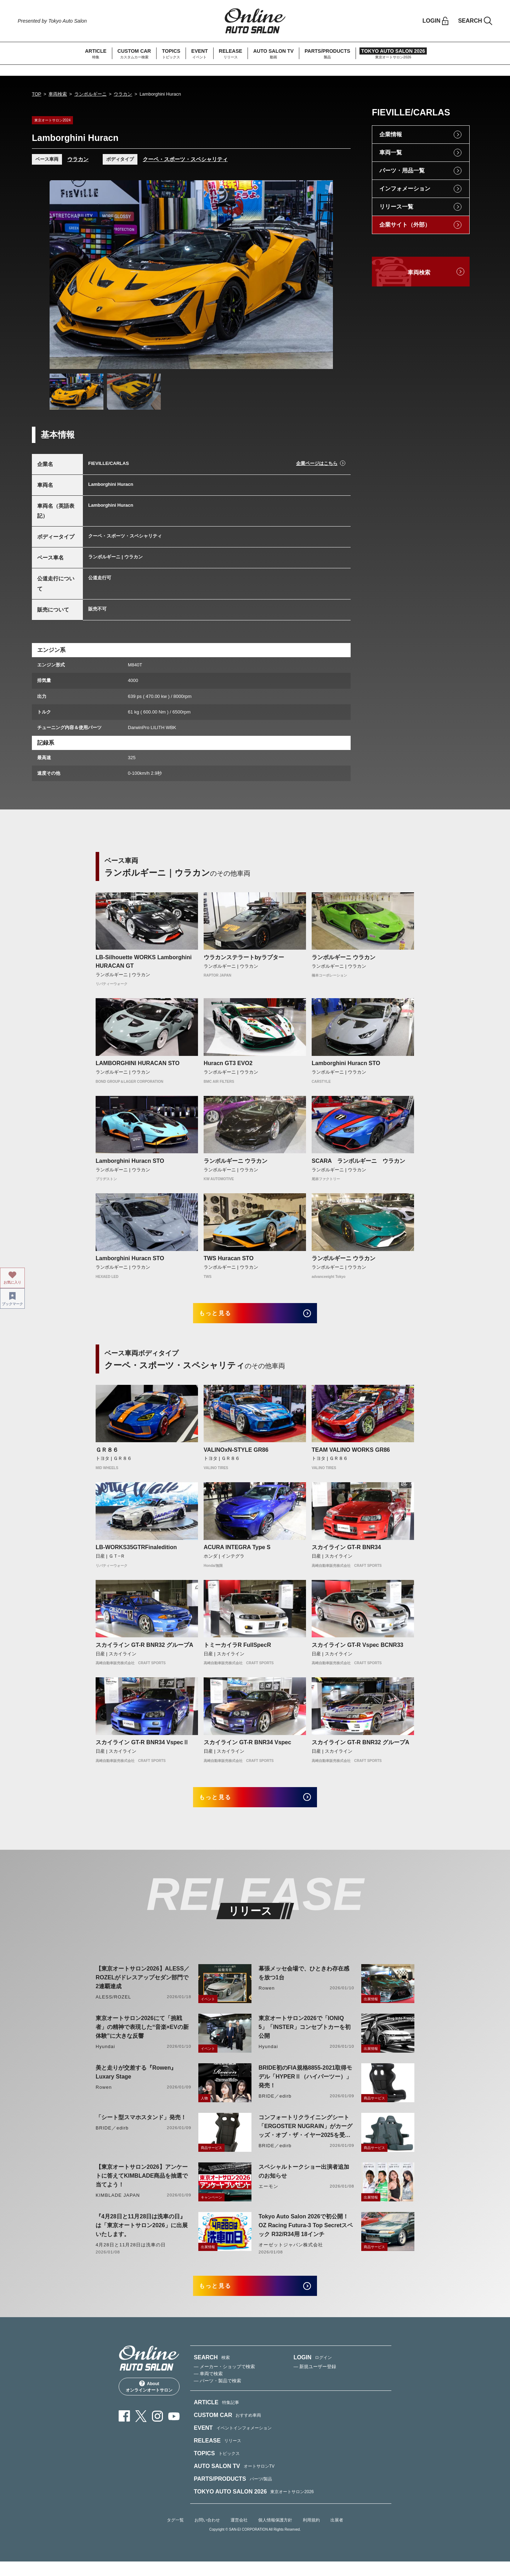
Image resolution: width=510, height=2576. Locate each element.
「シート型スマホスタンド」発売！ (141, 2127)
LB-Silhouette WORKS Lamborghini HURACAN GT (144, 961)
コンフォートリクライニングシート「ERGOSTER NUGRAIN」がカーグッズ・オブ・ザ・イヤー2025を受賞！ (305, 2136)
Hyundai (105, 2056)
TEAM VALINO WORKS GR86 (351, 1454)
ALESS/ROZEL (113, 2006)
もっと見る (223, 1315)
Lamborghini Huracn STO (346, 1063)
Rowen (267, 1998)
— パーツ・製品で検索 (217, 2395)
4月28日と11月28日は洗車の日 (131, 2254)
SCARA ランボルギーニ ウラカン (358, 1161)
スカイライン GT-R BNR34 (346, 1552)
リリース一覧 (396, 207)
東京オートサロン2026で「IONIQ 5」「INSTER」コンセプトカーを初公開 (305, 2037)
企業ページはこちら (317, 463)
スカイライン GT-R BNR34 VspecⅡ (142, 1747)
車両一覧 (390, 152)
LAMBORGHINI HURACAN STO (138, 1063)
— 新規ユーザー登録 (315, 2381)
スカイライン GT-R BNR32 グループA (144, 1650)
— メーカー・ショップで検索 (224, 2381)
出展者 (336, 2534)
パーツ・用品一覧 (402, 170)
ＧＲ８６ (107, 1454)
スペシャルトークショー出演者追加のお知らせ (304, 2181)
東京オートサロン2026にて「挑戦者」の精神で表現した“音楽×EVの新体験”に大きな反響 (142, 2037)
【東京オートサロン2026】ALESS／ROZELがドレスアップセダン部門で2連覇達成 (142, 1987)
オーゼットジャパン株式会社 (291, 2254)
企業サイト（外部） (404, 225)
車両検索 (58, 94)
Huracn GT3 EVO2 (228, 1063)
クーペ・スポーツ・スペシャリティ (185, 159)
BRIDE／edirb (275, 2106)
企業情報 (390, 134)
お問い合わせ (207, 2534)
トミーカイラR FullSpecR (237, 1650)
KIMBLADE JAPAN (118, 2205)
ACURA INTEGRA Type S (237, 1552)
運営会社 (239, 2534)
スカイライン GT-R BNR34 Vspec (247, 1747)
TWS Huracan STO (229, 1258)
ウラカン (123, 94)
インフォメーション (404, 189)
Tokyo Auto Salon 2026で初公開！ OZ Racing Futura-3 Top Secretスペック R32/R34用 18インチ (306, 2235)
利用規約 (311, 2534)
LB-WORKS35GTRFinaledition (136, 1552)
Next (321, 274)
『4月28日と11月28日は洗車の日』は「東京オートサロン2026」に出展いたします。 (142, 2235)
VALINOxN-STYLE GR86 (236, 1454)
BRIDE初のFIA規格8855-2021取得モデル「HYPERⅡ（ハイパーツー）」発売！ (305, 2086)
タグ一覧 (175, 2534)
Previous (62, 274)
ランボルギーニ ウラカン (343, 957)
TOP (36, 94)
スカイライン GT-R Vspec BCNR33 (357, 1650)
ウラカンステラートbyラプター (244, 957)
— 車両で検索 (208, 2388)
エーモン (268, 2196)
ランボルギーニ (90, 94)
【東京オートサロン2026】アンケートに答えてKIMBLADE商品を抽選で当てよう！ (142, 2185)
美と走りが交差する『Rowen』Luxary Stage (136, 2082)
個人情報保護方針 (275, 2534)
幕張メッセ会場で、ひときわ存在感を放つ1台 (304, 1982)
